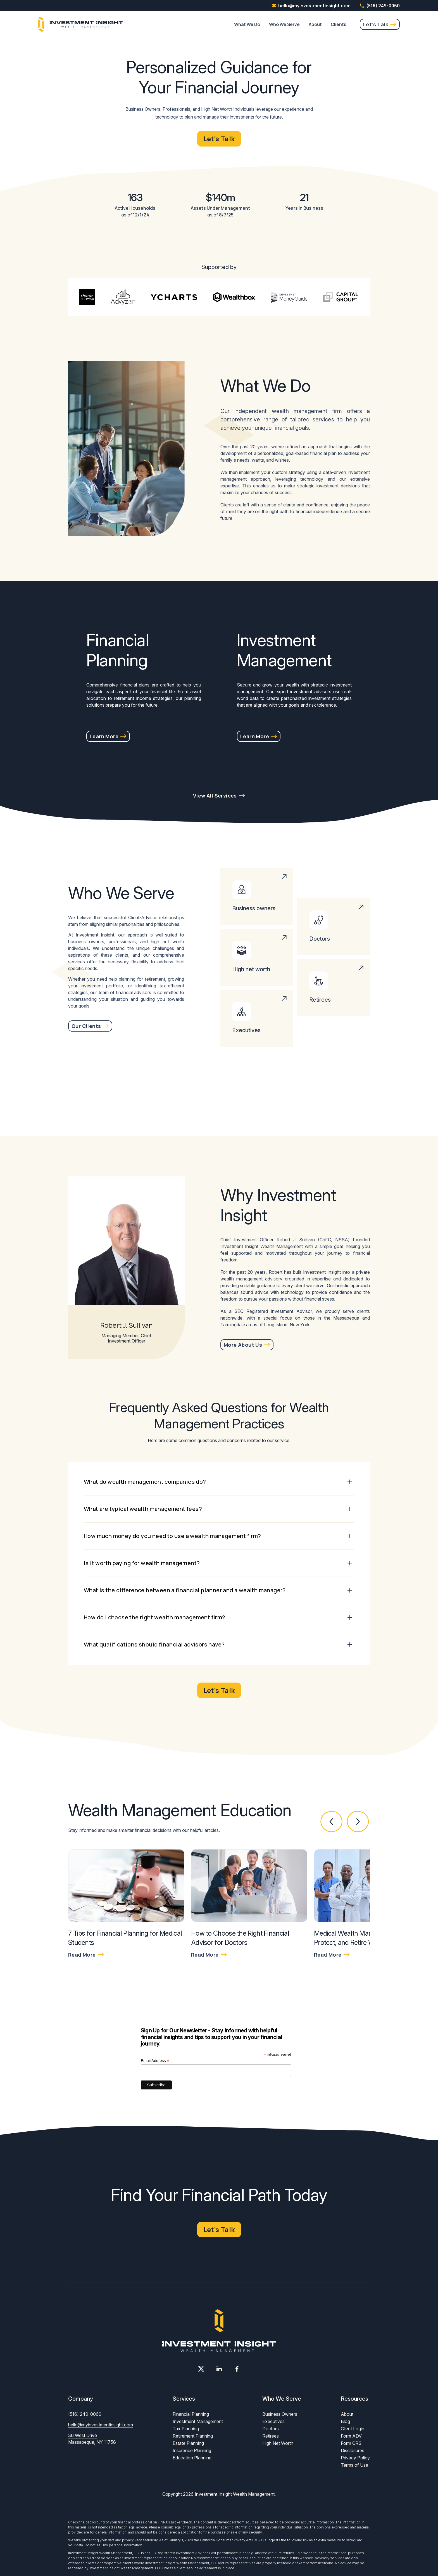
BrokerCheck (181, 2522)
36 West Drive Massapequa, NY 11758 (92, 2439)
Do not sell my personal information (113, 2545)
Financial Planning (191, 2414)
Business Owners (279, 2414)
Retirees (270, 2436)
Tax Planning (186, 2428)
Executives (273, 2421)
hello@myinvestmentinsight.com (100, 2425)
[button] (332, 1822)
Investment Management (198, 2421)
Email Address (155, 2060)
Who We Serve (284, 24)
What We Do (247, 24)
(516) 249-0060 (380, 6)
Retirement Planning (193, 2436)
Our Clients (86, 1026)
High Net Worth (277, 2443)
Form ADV (351, 2436)
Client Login (352, 2428)
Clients (338, 24)
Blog (345, 2421)
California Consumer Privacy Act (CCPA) (232, 2540)
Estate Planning (188, 2443)
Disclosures (352, 2450)
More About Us (243, 1344)
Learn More (104, 736)
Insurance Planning (192, 2450)
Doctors (270, 2428)
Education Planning (192, 2458)
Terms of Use (354, 2465)
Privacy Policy (355, 2458)
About (315, 24)
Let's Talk (375, 24)
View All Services (215, 795)
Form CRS (351, 2443)
